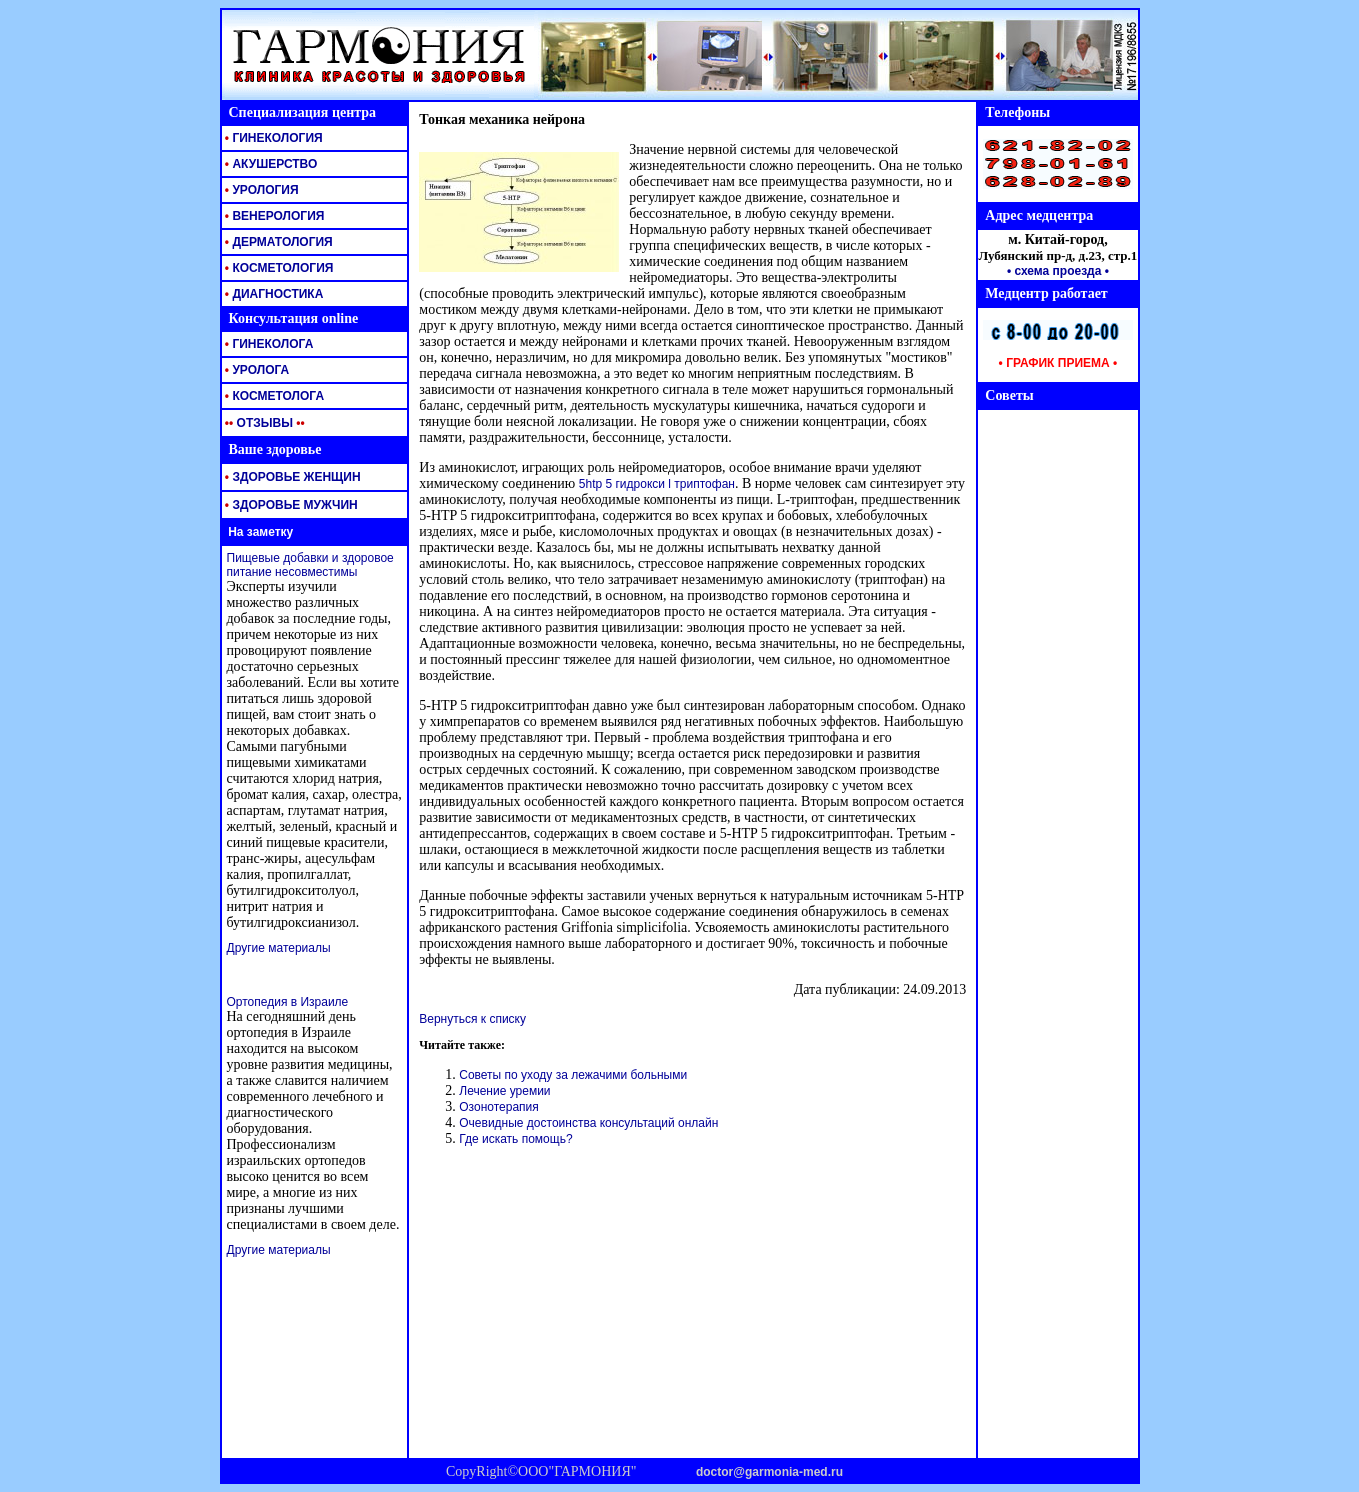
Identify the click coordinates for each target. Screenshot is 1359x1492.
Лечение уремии (504, 1091)
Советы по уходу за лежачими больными (573, 1075)
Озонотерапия (499, 1107)
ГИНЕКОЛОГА (268, 344)
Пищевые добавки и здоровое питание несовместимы (310, 565)
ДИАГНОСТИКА (273, 294)
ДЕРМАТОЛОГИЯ (277, 242)
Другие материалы (279, 948)
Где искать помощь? (515, 1139)
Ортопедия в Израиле (288, 1002)
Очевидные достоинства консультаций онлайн (588, 1123)
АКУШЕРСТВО (270, 164)
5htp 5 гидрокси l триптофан (657, 484)
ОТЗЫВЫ (263, 423)
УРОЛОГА (256, 370)
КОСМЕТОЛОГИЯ (278, 268)
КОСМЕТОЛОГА (273, 396)
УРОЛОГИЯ (260, 190)
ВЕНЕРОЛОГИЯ (273, 216)
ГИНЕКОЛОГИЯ (272, 138)
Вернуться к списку (472, 1019)
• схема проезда (1054, 271)
